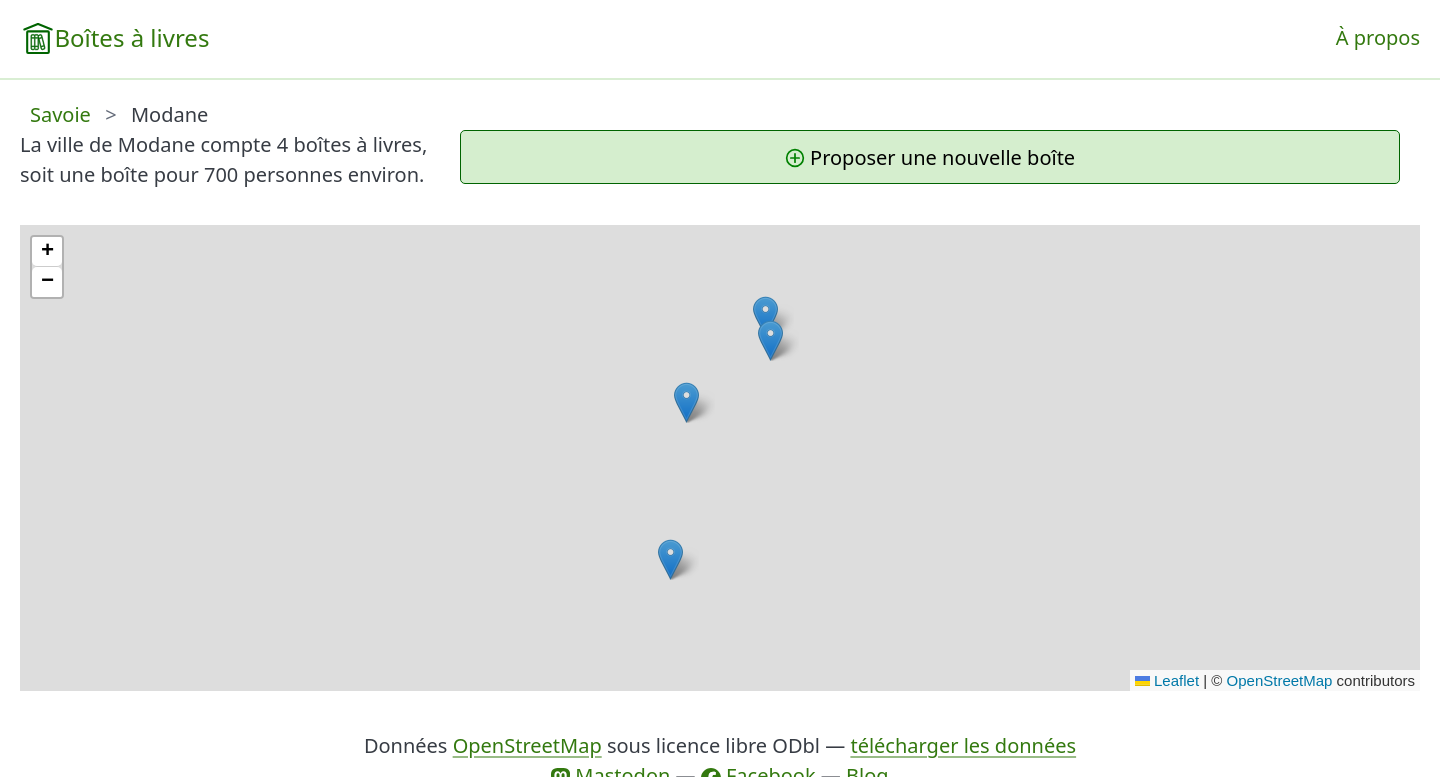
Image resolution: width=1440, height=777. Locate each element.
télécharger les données (963, 745)
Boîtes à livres (131, 37)
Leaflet (1167, 680)
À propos (1378, 37)
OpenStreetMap (1280, 680)
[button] (770, 340)
